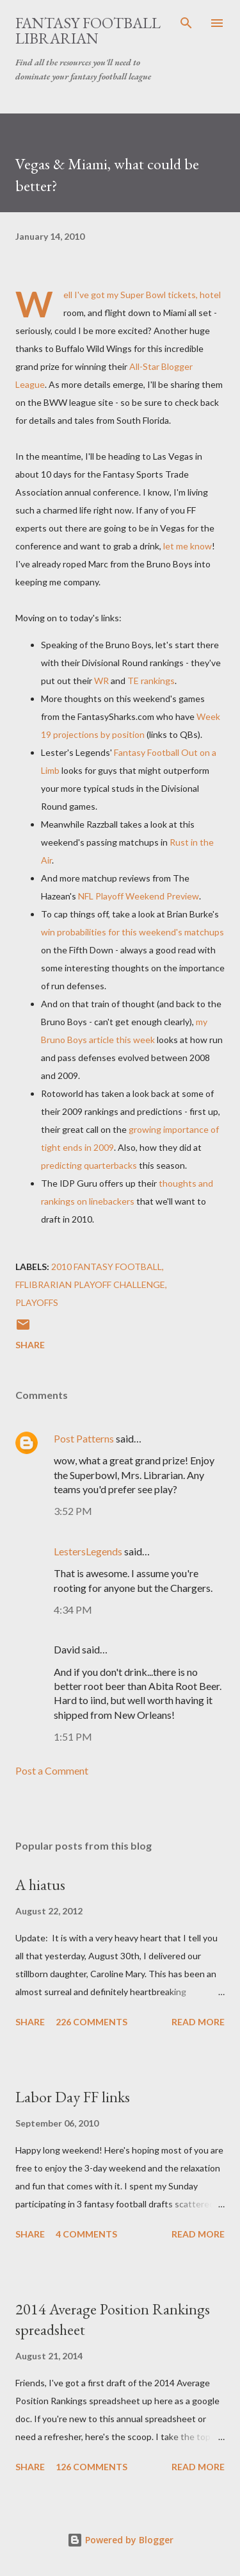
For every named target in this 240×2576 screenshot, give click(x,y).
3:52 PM (73, 1511)
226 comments (91, 2021)
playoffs (36, 1302)
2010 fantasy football (106, 1266)
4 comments (86, 2234)
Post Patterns (84, 1438)
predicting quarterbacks (89, 1165)
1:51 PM (73, 1736)
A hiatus (40, 1884)
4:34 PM (73, 1609)
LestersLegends (88, 1551)
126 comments (91, 2466)
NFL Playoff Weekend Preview (138, 896)
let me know (187, 545)
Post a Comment (51, 1770)
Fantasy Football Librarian (88, 30)
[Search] (186, 23)
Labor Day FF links (72, 2097)
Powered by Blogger (120, 2540)
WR (101, 680)
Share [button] (30, 1344)
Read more (198, 2021)
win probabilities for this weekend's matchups (132, 931)
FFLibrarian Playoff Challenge (90, 1284)
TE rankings (151, 680)
